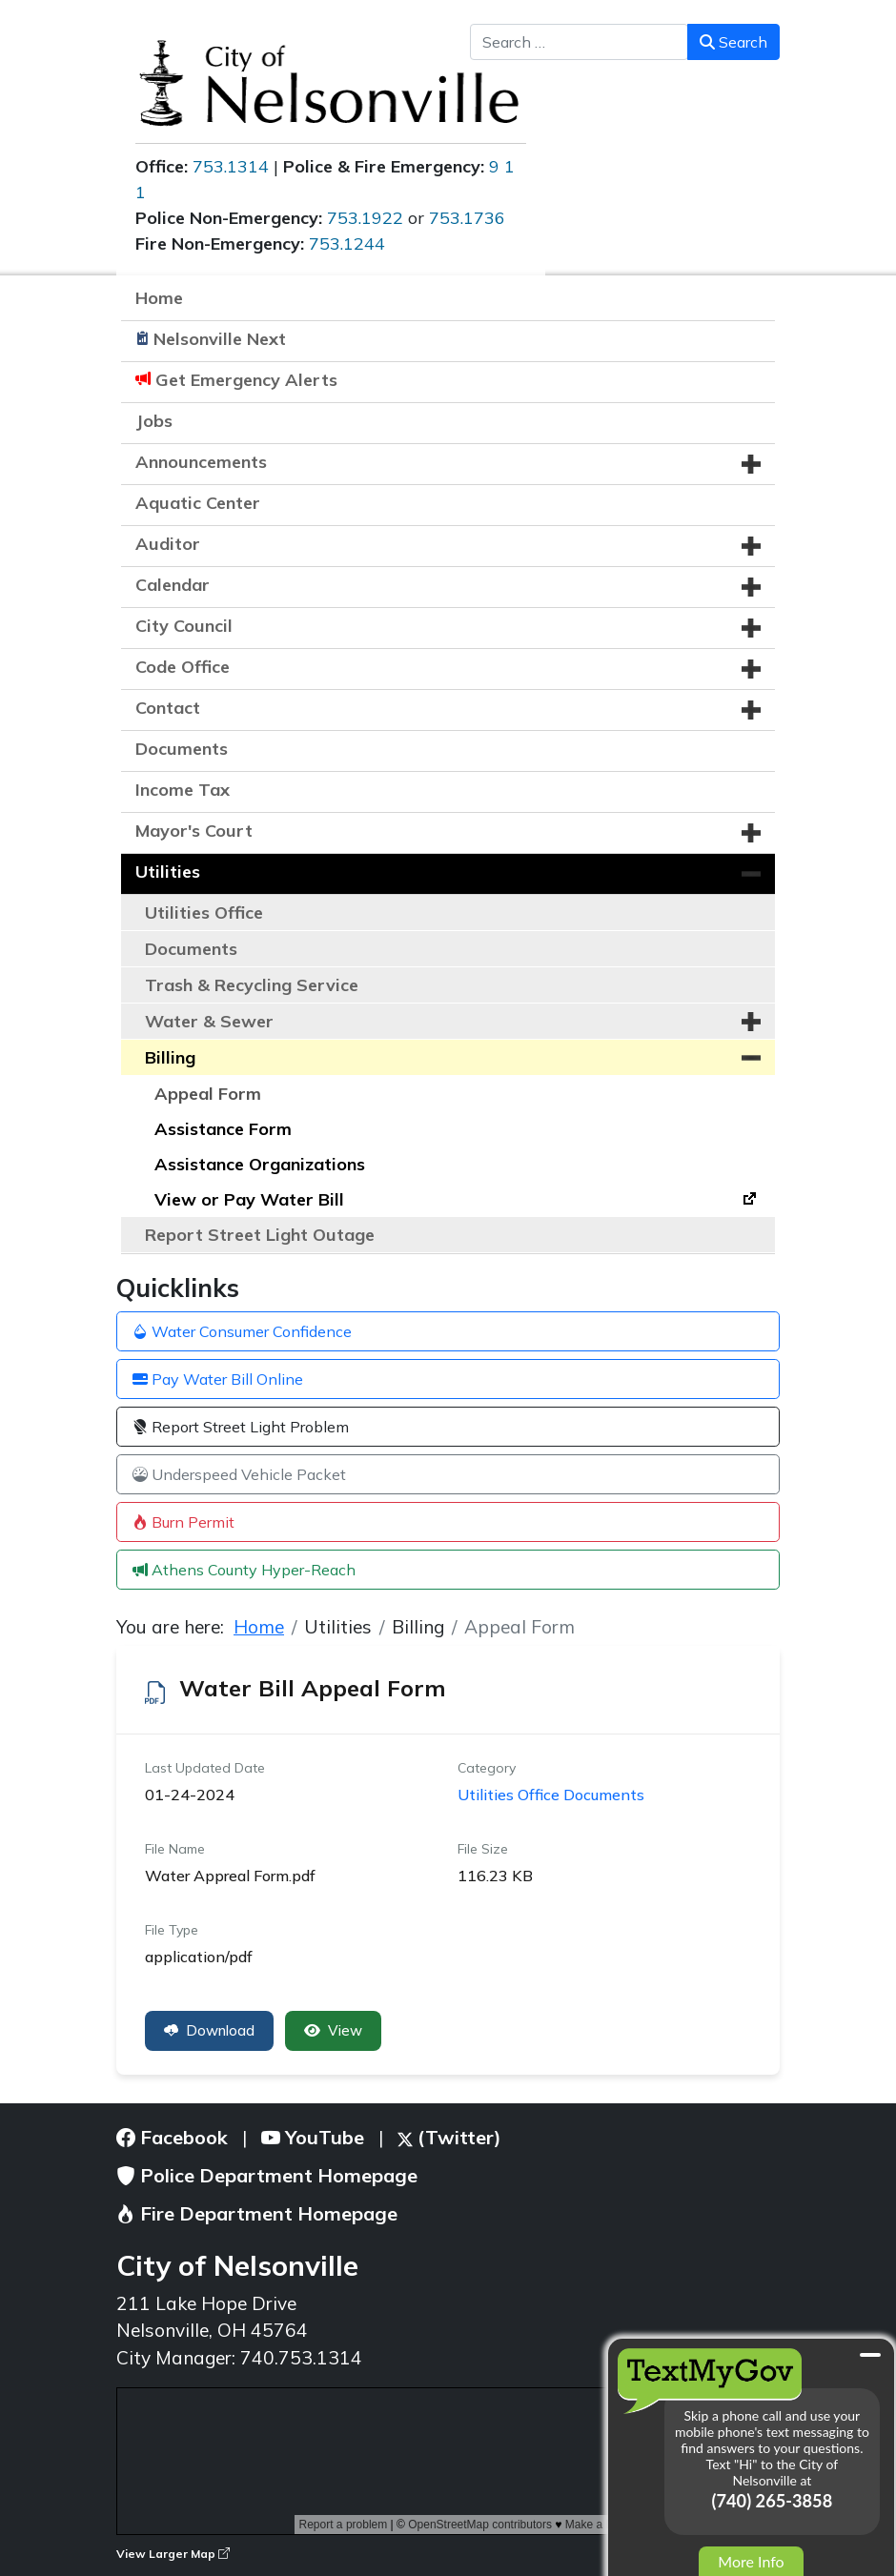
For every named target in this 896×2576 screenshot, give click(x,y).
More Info (751, 2561)
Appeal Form (207, 1094)
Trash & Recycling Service (251, 985)
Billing (170, 1057)
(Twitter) (449, 2137)
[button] (751, 464)
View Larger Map (173, 2553)
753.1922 (365, 218)
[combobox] (579, 42)
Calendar (172, 585)
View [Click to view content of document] (333, 2030)
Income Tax (182, 790)
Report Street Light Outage (260, 1235)
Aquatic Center (197, 503)
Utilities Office (204, 912)
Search (733, 41)
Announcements (201, 462)
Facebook (172, 2137)
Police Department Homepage (266, 2175)
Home (159, 298)
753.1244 (347, 243)
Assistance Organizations (259, 1164)
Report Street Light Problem (240, 1426)
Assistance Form (223, 1129)
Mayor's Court (194, 831)
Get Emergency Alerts (246, 380)
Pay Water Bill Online (217, 1379)
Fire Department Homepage (256, 2213)
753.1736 (467, 218)
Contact (167, 708)
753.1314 (231, 166)
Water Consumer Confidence (242, 1331)
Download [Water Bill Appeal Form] (209, 2030)
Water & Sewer (209, 1021)
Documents (181, 749)
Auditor (167, 544)
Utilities (167, 871)
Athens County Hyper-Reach (244, 1569)
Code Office (182, 667)
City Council (184, 626)
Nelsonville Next (219, 339)
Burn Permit (183, 1521)
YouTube (312, 2137)
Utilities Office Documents (551, 1794)
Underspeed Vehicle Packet (239, 1474)
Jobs (154, 421)
